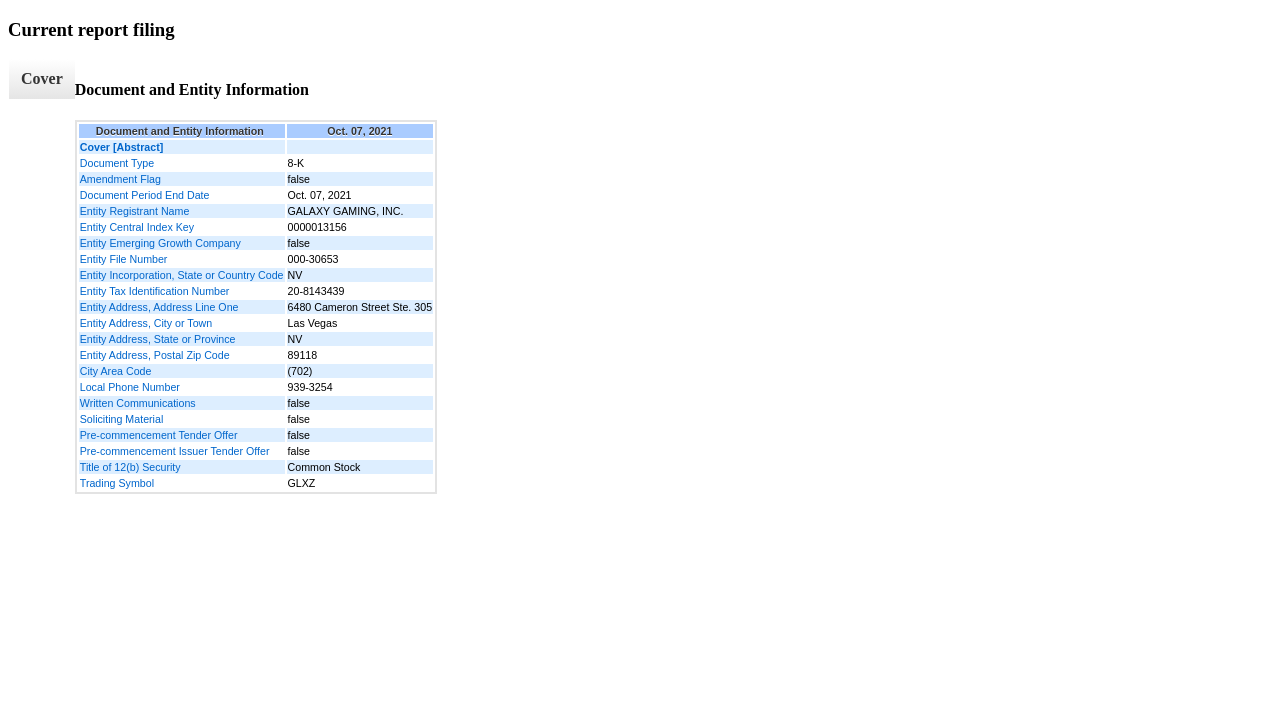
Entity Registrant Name (135, 211)
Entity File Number (124, 259)
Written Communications (138, 403)
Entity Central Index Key (137, 227)
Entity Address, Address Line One (159, 307)
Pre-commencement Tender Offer (159, 435)
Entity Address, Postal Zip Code (155, 355)
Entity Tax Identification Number (155, 291)
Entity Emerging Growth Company (160, 243)
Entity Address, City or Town (146, 323)
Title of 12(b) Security (130, 467)
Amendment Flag (120, 179)
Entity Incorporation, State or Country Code (182, 275)
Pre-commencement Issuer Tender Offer (175, 451)
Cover (42, 78)
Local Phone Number (130, 387)
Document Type (117, 163)
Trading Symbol (117, 483)
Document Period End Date (145, 195)
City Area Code (116, 371)
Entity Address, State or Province (158, 339)
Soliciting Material (122, 419)
